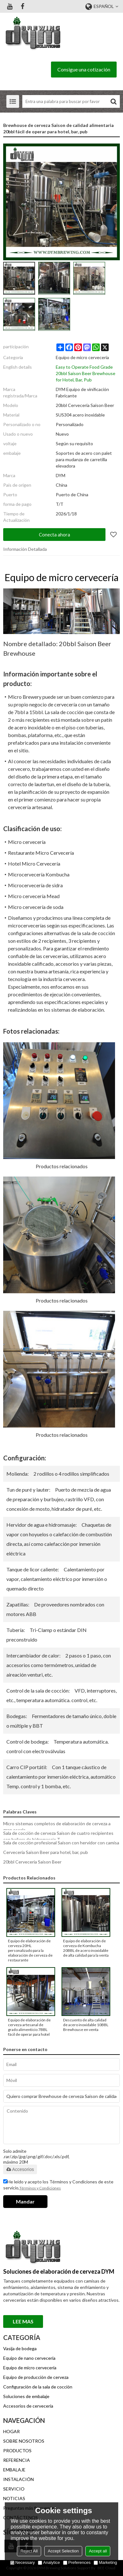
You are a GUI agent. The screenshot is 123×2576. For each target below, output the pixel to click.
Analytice (49, 2562)
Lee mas (23, 2321)
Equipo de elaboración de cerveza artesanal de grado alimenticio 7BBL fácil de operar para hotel (29, 2027)
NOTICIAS (14, 2498)
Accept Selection (63, 2551)
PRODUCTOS (17, 2450)
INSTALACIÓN (18, 2479)
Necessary (22, 2562)
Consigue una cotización (83, 69)
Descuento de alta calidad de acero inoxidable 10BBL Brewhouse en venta (85, 2025)
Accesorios (20, 2169)
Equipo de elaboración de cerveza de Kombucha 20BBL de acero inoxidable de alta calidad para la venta (86, 1948)
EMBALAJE (14, 2469)
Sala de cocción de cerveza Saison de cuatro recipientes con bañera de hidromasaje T (58, 1836)
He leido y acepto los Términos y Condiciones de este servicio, (58, 2185)
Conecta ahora (54, 534)
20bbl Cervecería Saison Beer (32, 1861)
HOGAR (11, 2431)
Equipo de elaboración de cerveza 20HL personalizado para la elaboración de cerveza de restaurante (30, 1950)
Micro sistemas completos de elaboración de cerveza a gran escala (57, 1827)
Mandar (25, 2201)
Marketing (105, 2562)
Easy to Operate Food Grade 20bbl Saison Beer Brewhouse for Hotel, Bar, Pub (85, 373)
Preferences (76, 2562)
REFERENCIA (16, 2460)
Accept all (98, 2551)
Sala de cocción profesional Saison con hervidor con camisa (61, 1842)
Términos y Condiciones (40, 2188)
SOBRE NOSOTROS (23, 2441)
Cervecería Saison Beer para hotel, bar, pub (45, 1852)
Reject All (29, 2551)
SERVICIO (14, 2488)
